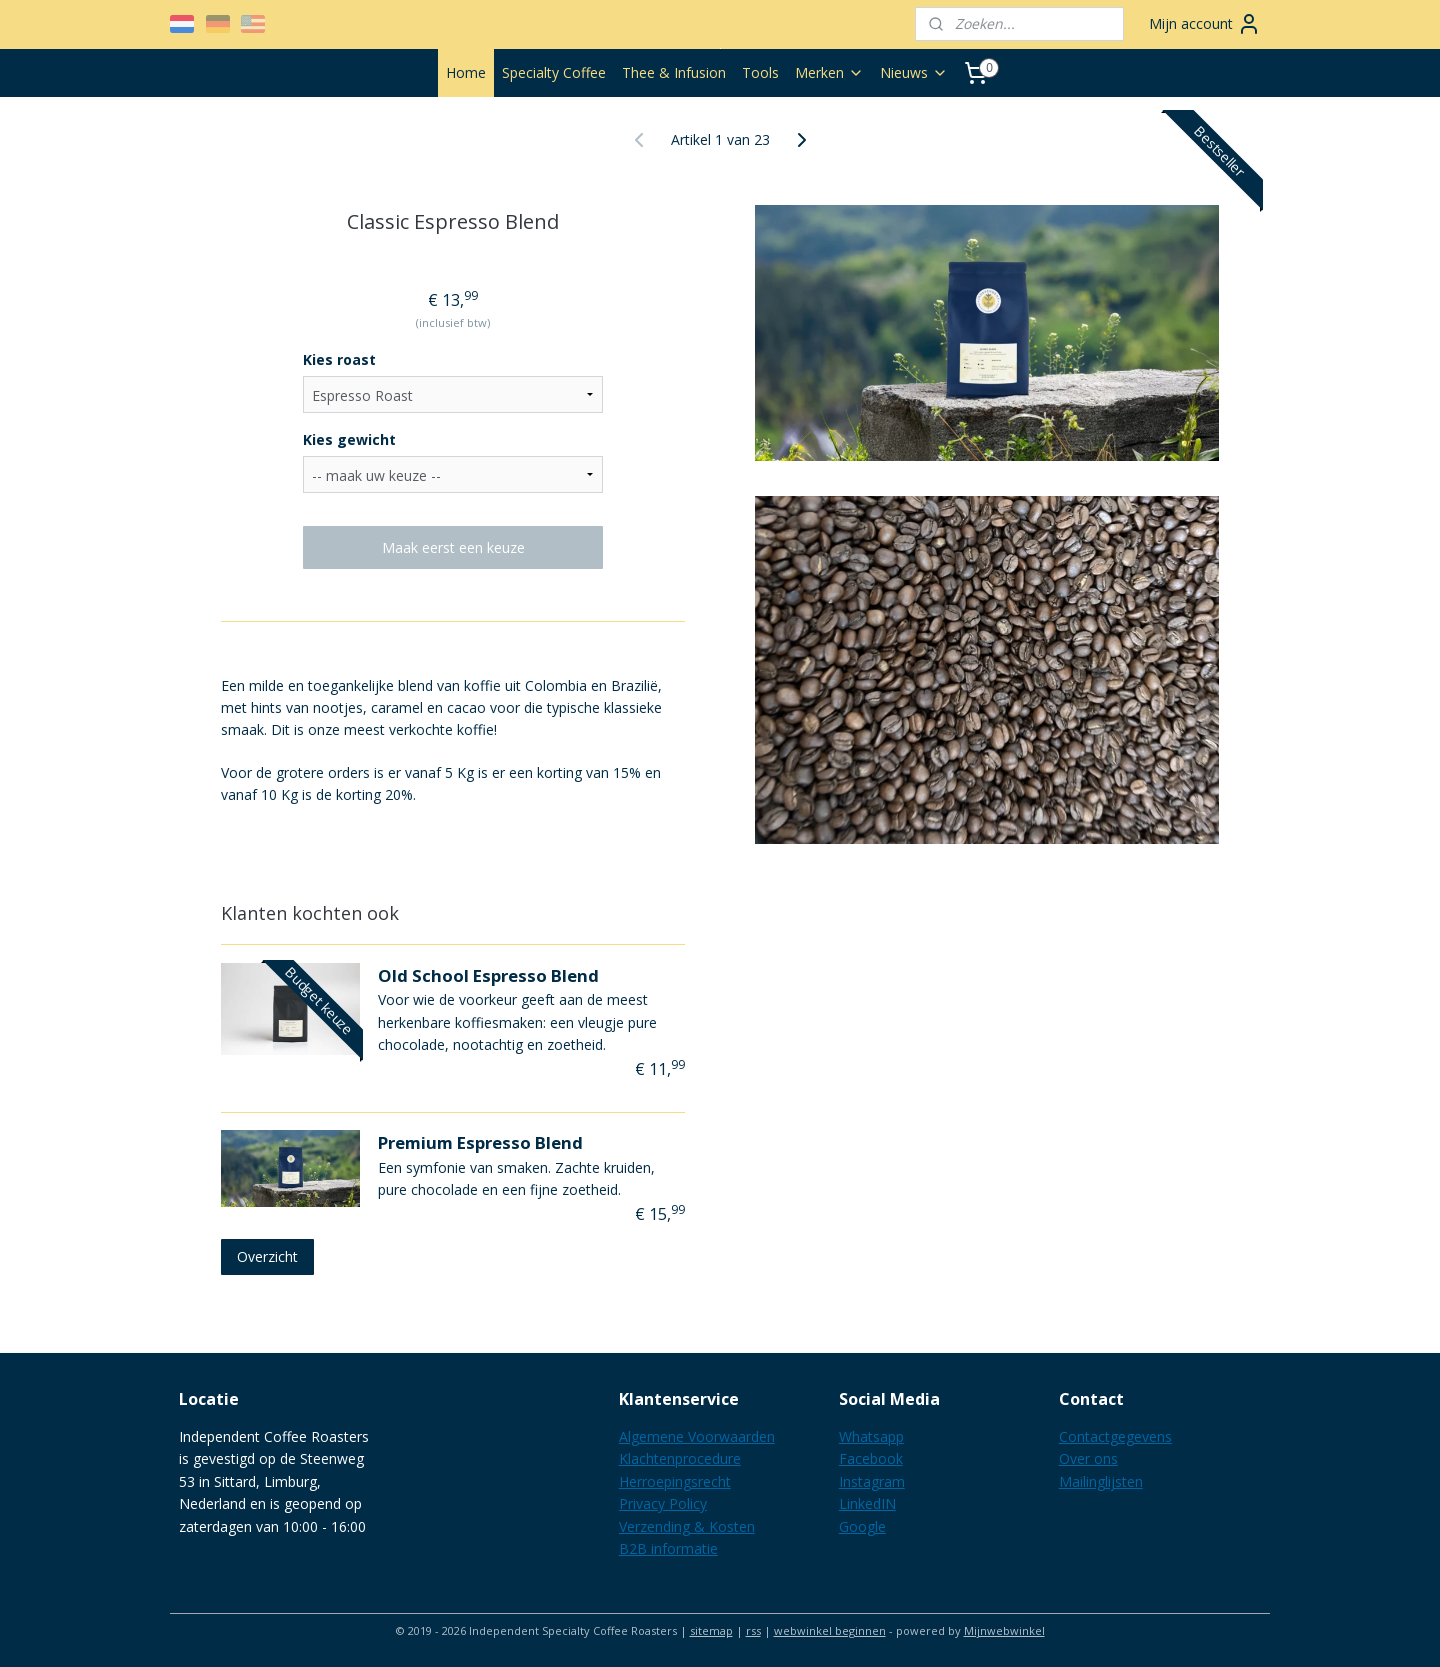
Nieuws (914, 72)
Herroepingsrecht (675, 1481)
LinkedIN (867, 1503)
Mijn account (1205, 24)
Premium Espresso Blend (480, 1142)
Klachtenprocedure (680, 1458)
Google (862, 1526)
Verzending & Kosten (687, 1526)
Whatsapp (871, 1436)
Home (466, 72)
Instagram (872, 1481)
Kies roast (339, 359)
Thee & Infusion (674, 72)
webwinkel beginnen (830, 1630)
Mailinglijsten (1101, 1481)
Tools (760, 72)
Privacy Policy (663, 1503)
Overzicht (267, 1256)
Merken (829, 72)
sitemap (711, 1630)
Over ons (1088, 1458)
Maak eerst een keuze (453, 547)
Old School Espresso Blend (488, 975)
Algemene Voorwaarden (697, 1436)
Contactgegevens (1115, 1436)
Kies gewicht (349, 439)
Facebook (871, 1458)
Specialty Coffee (554, 72)
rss (753, 1630)
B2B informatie (668, 1548)
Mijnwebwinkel (1004, 1630)
